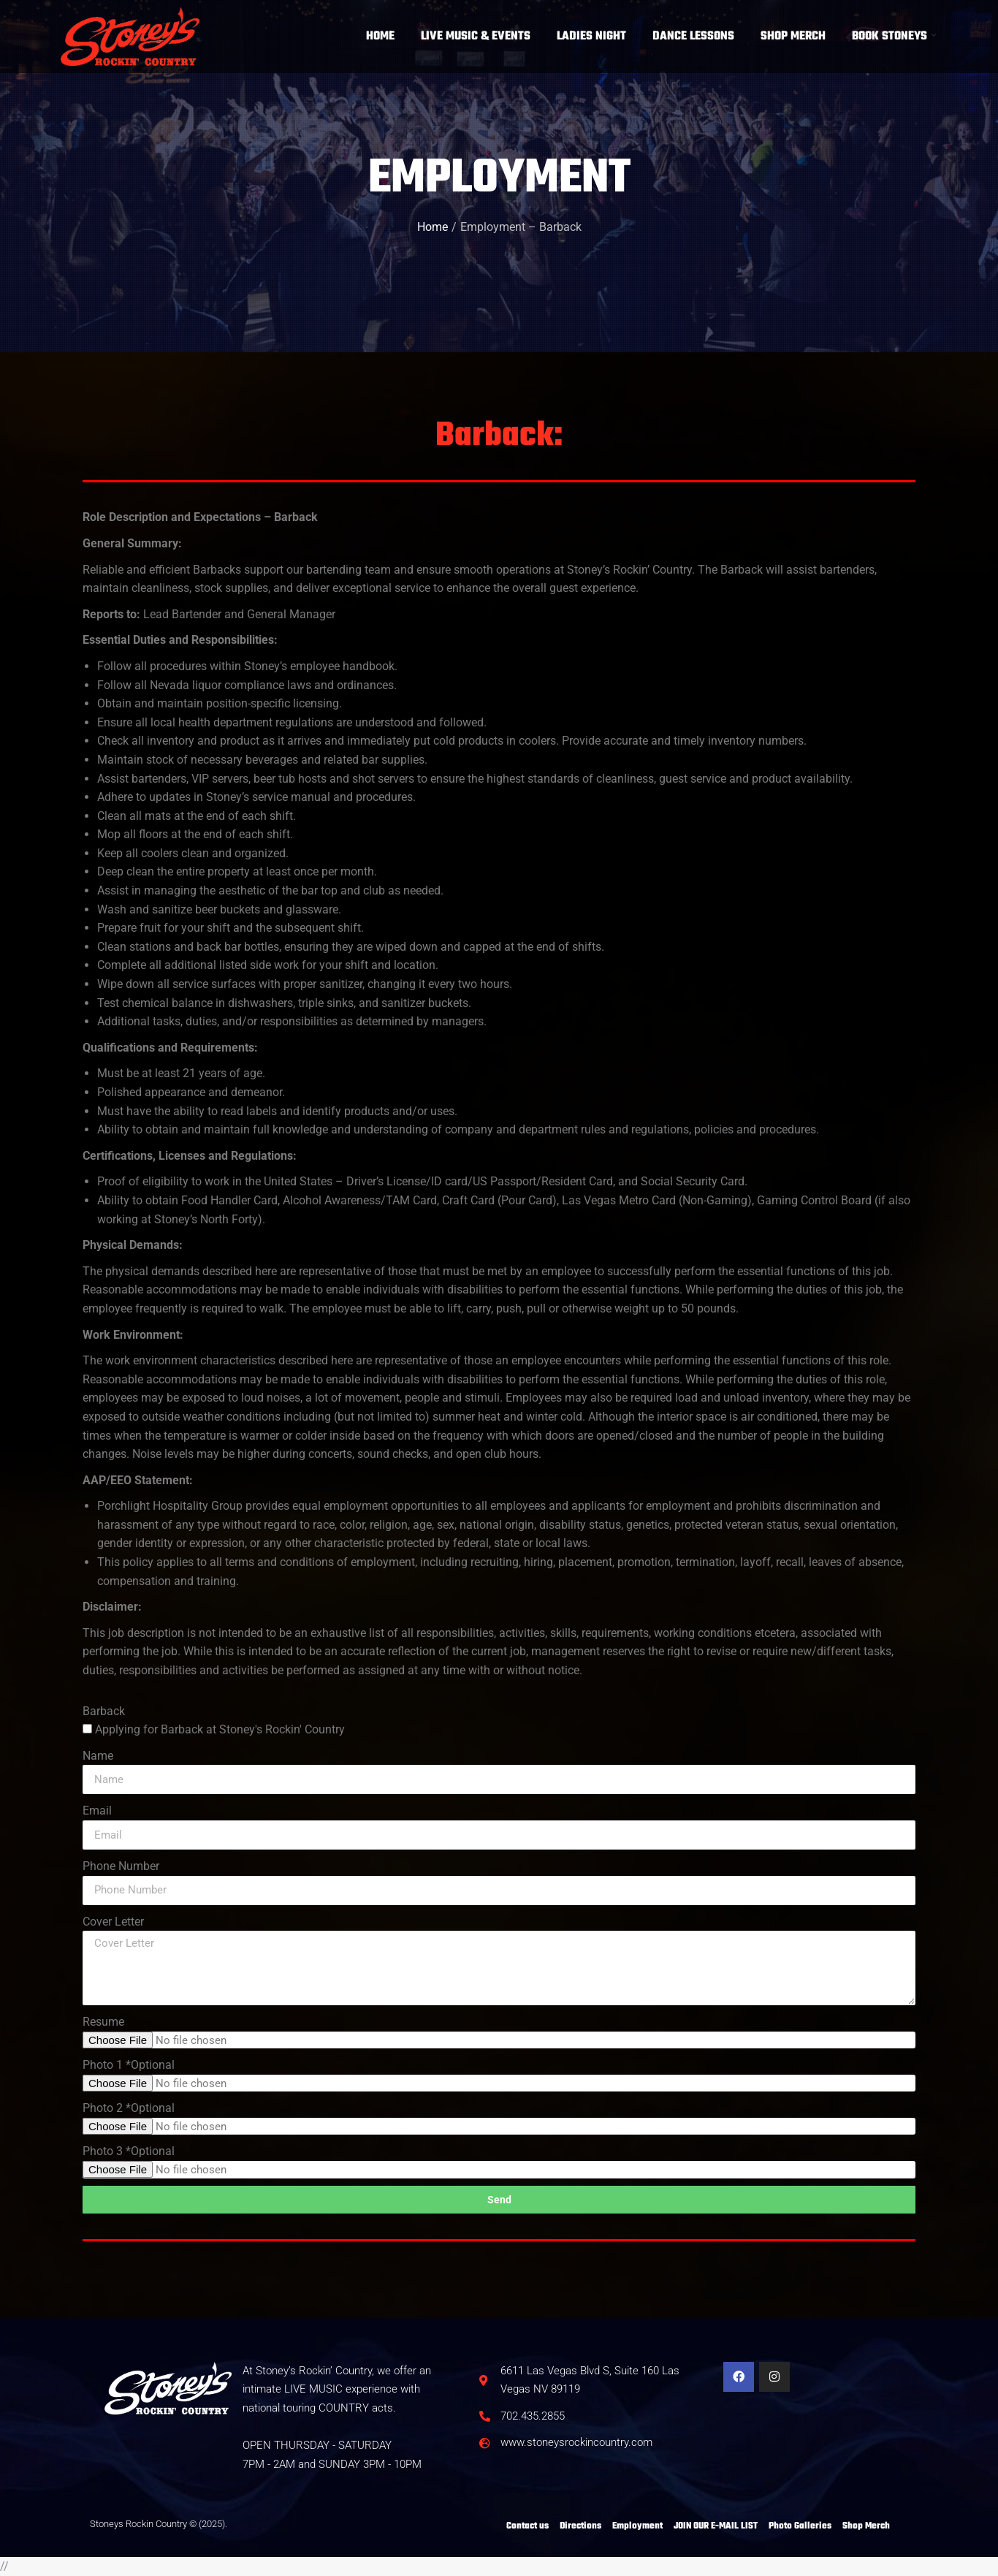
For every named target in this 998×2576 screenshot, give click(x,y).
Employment (637, 2526)
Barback (104, 1711)
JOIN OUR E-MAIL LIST (716, 2526)
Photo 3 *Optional (129, 2151)
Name (98, 1756)
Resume (103, 2022)
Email (97, 1810)
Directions (580, 2526)
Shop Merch (866, 2526)
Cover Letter (113, 1922)
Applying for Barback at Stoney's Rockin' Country (220, 1729)
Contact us (527, 2526)
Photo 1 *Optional (129, 2065)
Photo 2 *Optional (129, 2108)
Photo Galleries (800, 2526)
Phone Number (121, 1866)
